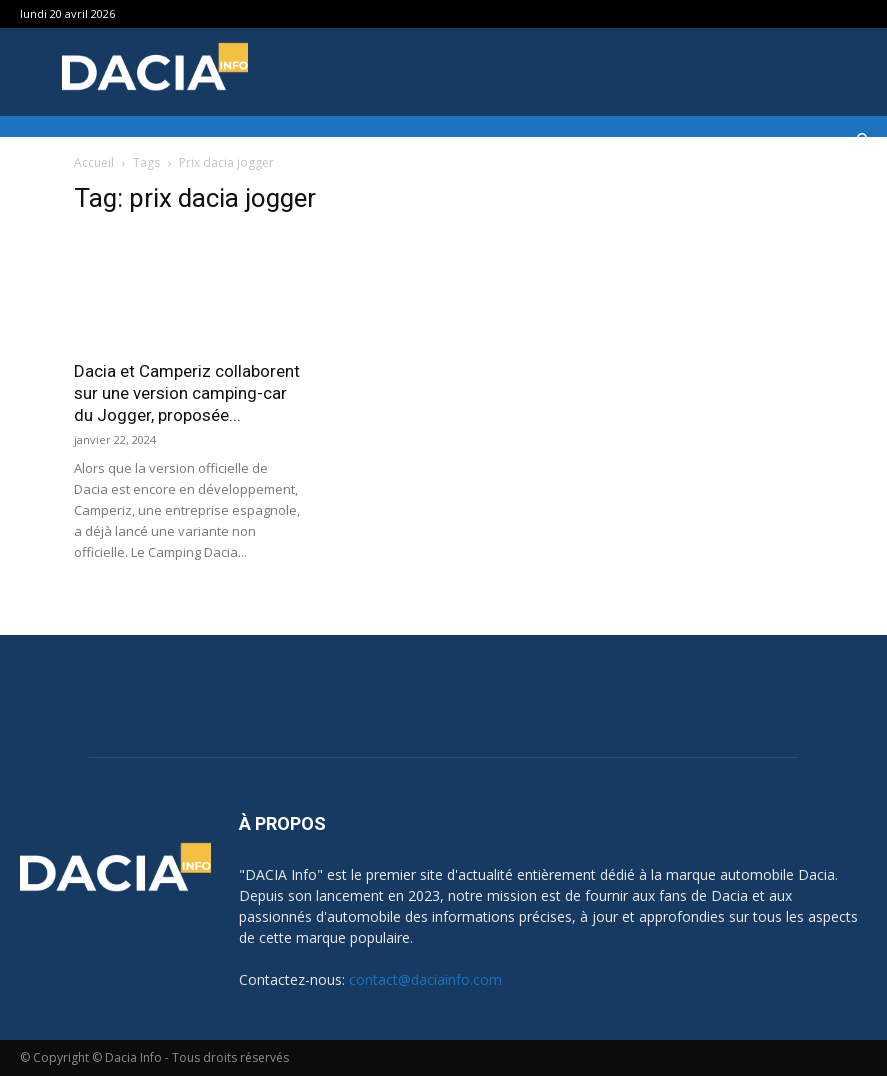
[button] (863, 140)
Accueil (94, 162)
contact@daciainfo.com (425, 979)
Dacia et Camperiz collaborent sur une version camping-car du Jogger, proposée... (187, 393)
